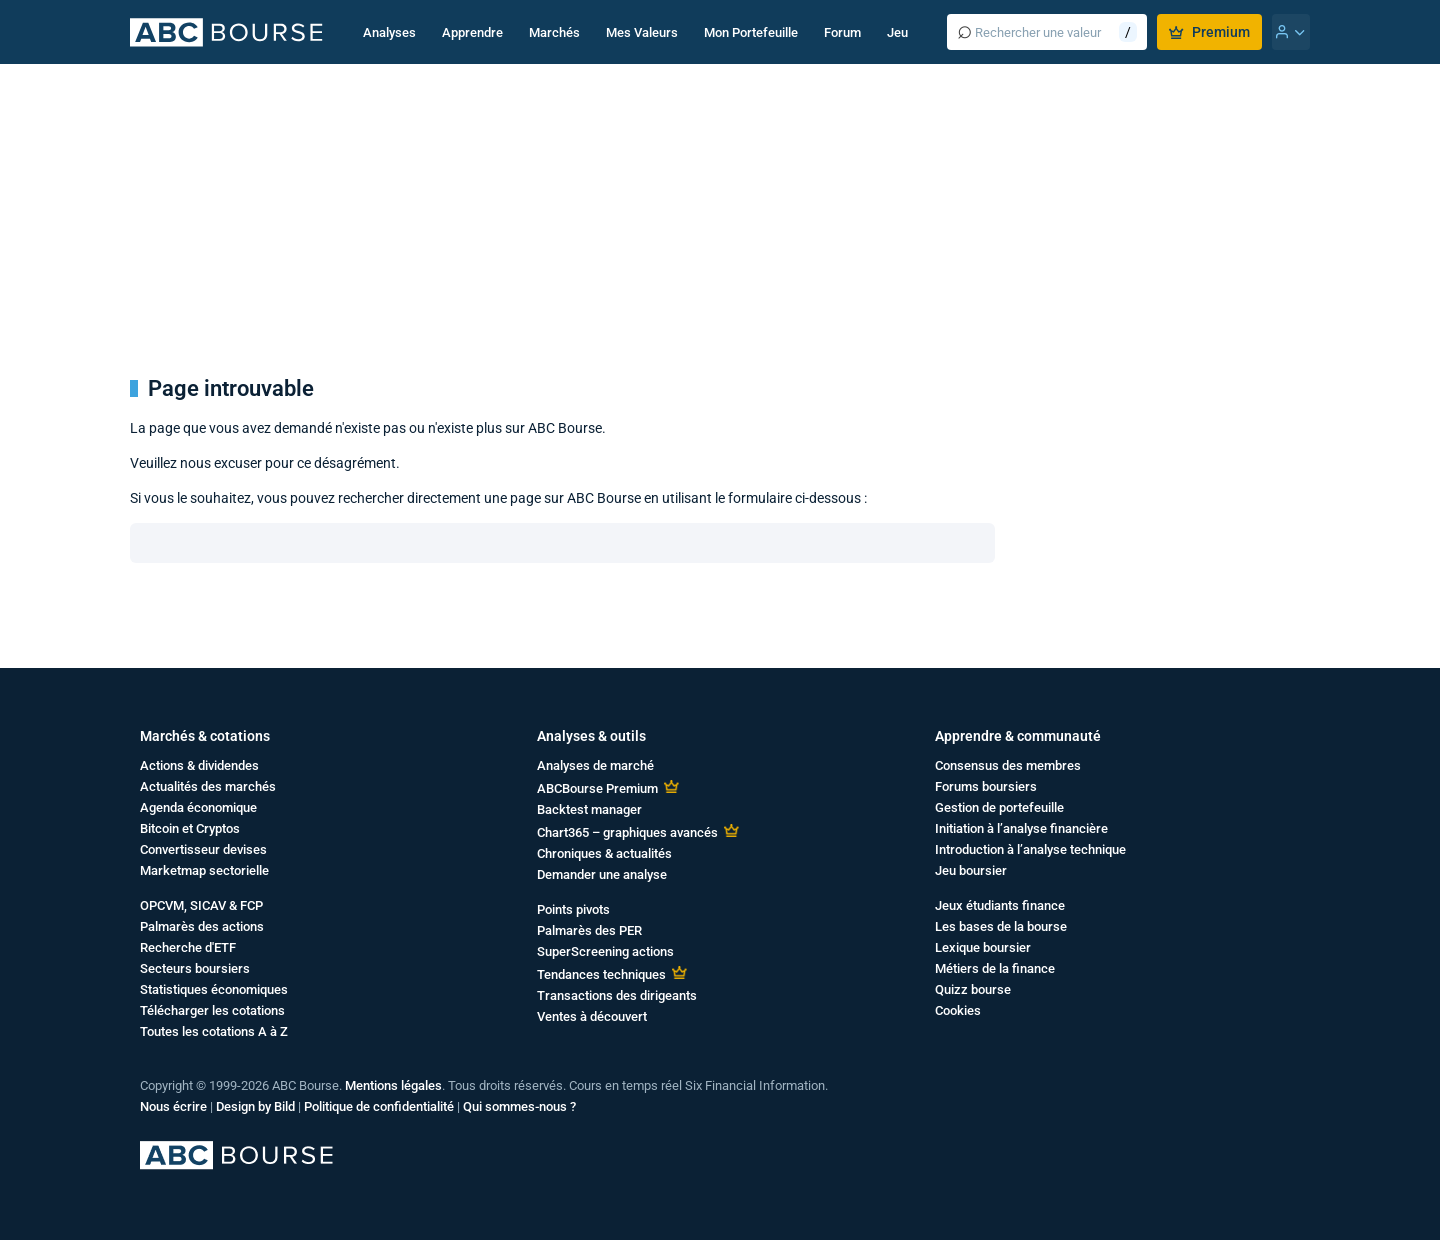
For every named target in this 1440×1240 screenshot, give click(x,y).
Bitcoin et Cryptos (190, 828)
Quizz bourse (973, 989)
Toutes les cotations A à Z (214, 1031)
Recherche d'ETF (188, 947)
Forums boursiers (986, 786)
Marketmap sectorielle (204, 870)
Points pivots (573, 909)
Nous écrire (173, 1106)
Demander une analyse (602, 874)
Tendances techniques (601, 974)
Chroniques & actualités (604, 853)
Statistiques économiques (214, 989)
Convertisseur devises (203, 849)
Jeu (897, 32)
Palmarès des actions (202, 926)
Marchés (554, 32)
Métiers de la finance (995, 968)
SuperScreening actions (605, 951)
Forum (842, 32)
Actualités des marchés (208, 786)
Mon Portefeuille (751, 32)
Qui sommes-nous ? (519, 1106)
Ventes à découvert (592, 1016)
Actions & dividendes (199, 765)
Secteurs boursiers (195, 968)
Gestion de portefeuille (999, 807)
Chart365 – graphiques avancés (627, 832)
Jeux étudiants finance (1000, 905)
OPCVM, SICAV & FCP (201, 905)
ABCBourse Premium (597, 788)
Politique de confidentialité (379, 1106)
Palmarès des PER (589, 930)
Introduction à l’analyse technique (1030, 849)
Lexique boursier (983, 947)
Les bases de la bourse (1001, 926)
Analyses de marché (595, 765)
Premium (1209, 32)
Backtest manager (589, 809)
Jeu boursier (971, 870)
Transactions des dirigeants (617, 995)
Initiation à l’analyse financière (1021, 828)
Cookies (958, 1010)
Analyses (389, 32)
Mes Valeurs (642, 32)
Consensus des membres (1008, 765)
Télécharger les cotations (212, 1010)
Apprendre (472, 32)
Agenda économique (198, 807)
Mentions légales (393, 1085)
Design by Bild (255, 1106)
